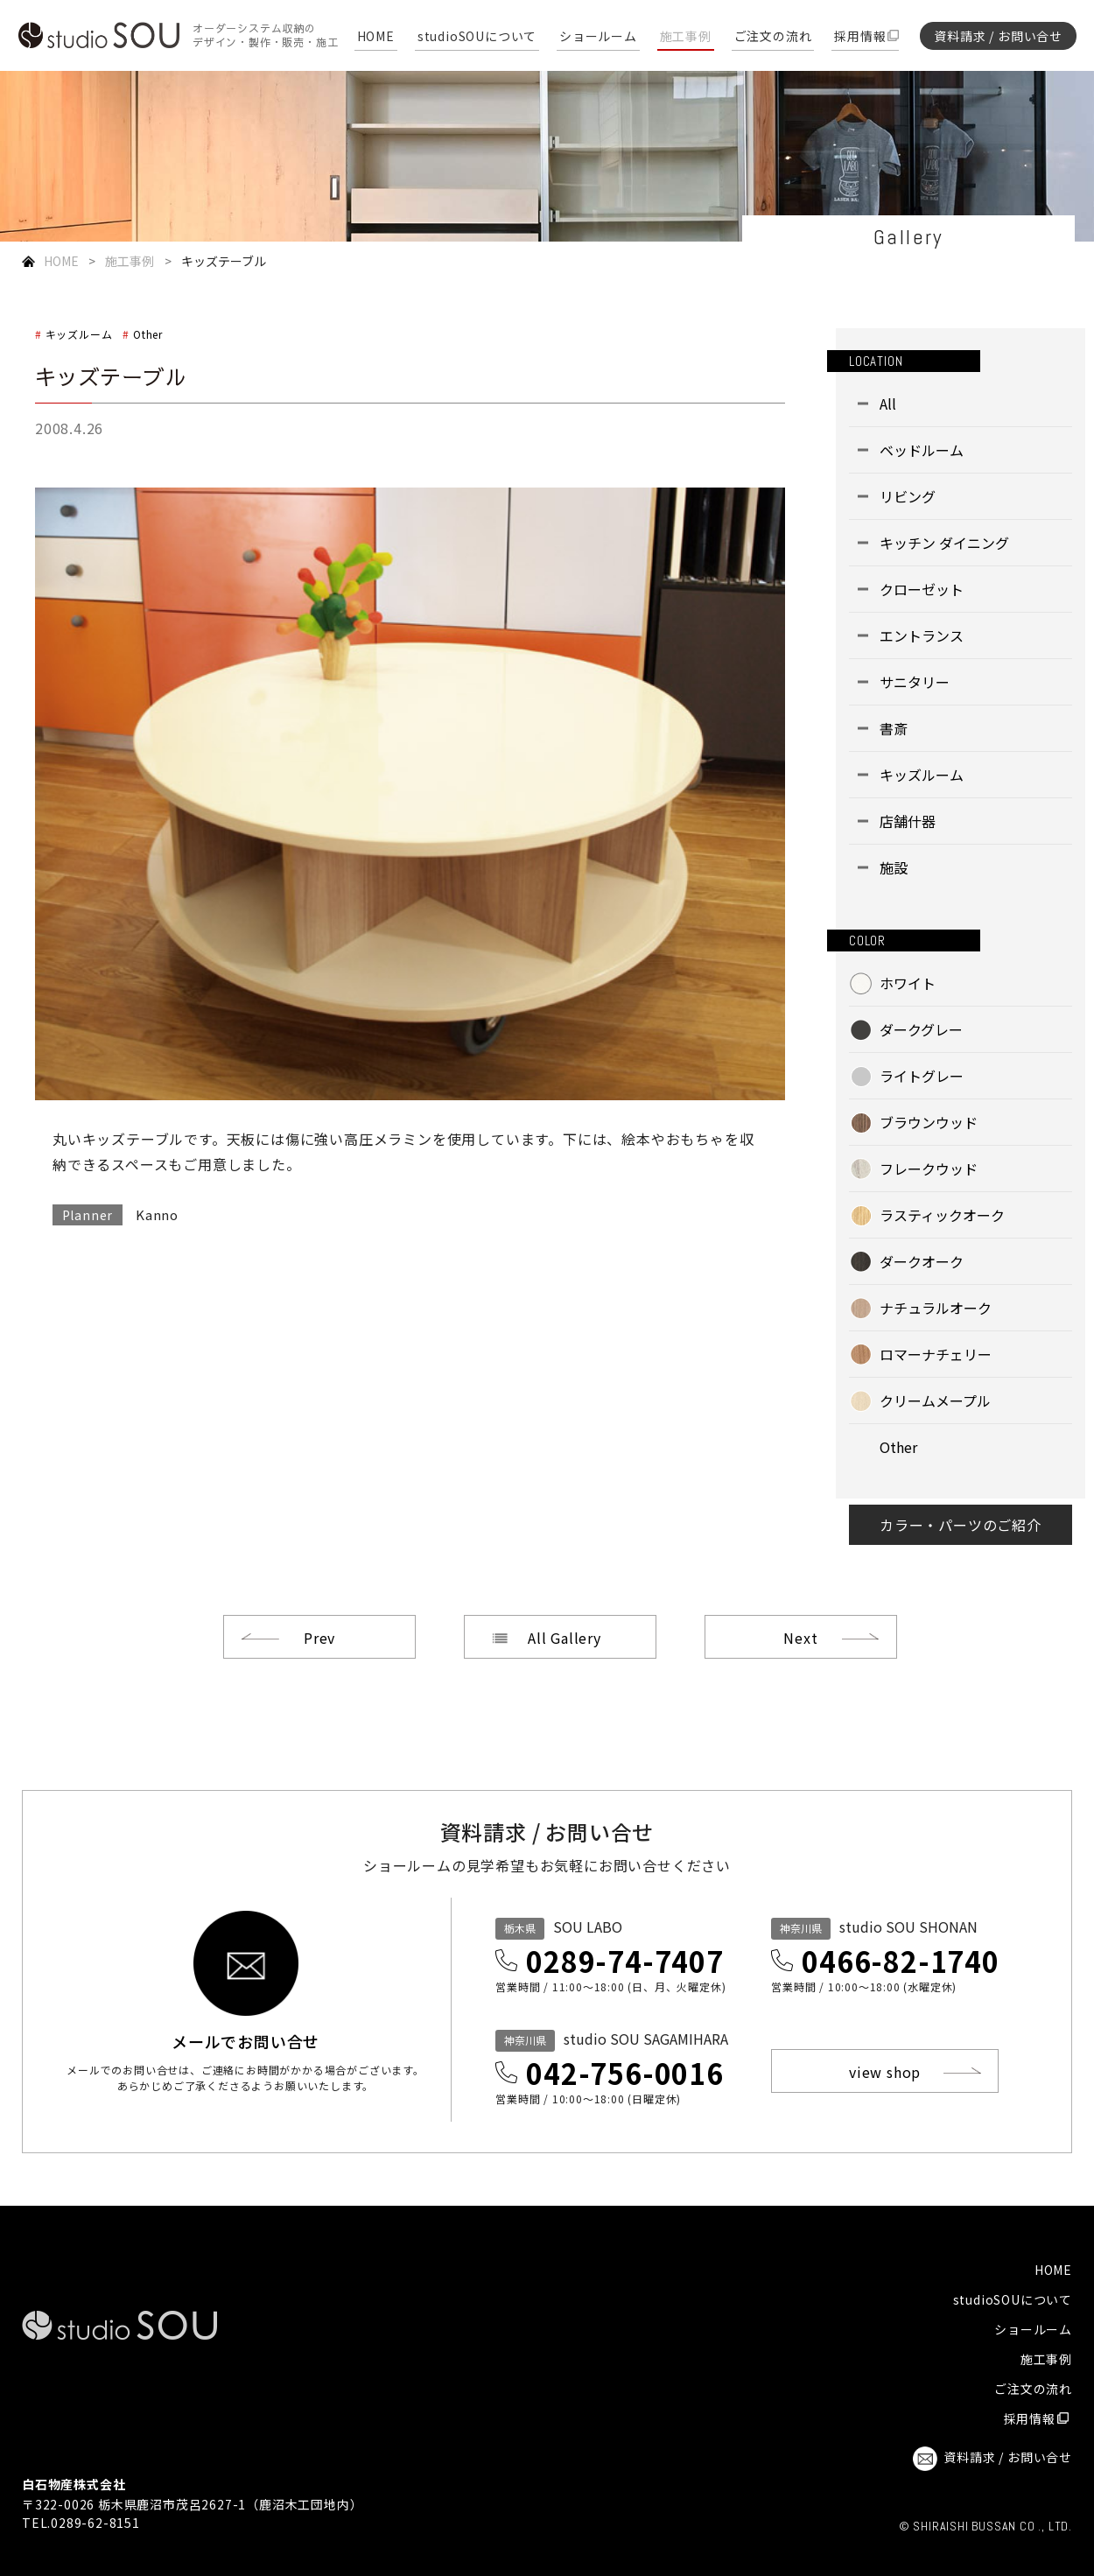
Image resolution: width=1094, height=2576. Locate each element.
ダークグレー (921, 1029)
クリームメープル (935, 1400)
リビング (908, 496)
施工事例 (686, 37)
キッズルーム (79, 333)
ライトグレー (922, 1075)
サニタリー (915, 681)
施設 (894, 867)
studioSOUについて (476, 37)
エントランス (922, 635)
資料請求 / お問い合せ (998, 36)
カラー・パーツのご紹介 (960, 1524)
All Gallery (564, 1637)
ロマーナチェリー (936, 1354)
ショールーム (598, 37)
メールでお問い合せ (245, 2039)
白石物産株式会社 (73, 2484)
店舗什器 (908, 821)
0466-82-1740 (900, 1961)
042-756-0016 (625, 2073)
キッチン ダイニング (944, 542)
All (888, 403)
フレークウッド (929, 1168)
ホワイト (908, 982)
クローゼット (922, 589)
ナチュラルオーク (936, 1307)
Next (800, 1637)
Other (148, 333)
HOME (376, 37)
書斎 (894, 728)
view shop (885, 2071)
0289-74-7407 (625, 1961)
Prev (319, 1637)
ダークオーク (922, 1261)
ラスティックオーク (942, 1214)
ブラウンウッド (929, 1122)
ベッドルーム (922, 449)
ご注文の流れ (773, 37)
